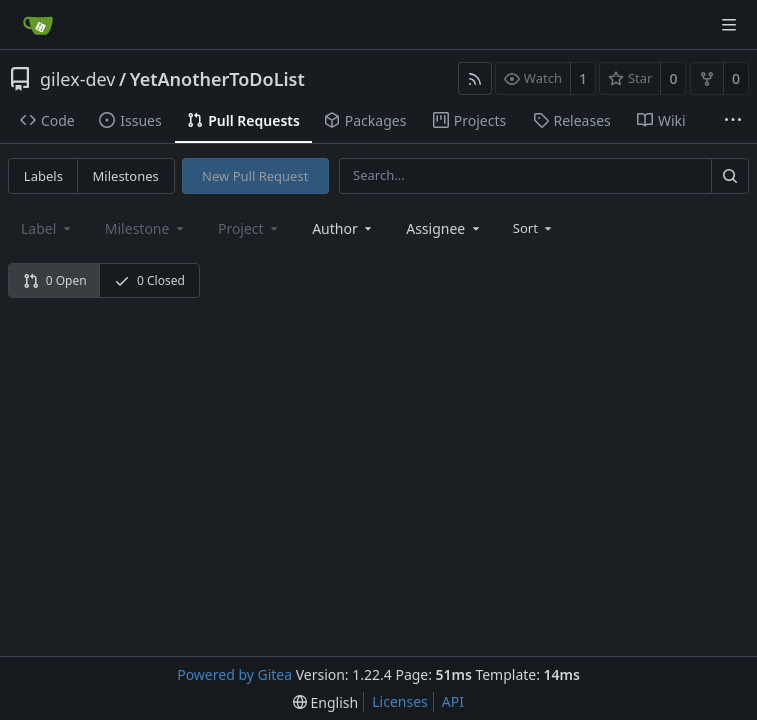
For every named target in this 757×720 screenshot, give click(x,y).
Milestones (126, 176)
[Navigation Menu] (729, 25)
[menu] (534, 228)
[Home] (38, 25)
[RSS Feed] (475, 78)
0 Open (55, 280)
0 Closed (149, 280)
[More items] (733, 121)
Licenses (400, 701)
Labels (43, 176)
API (453, 701)
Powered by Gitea (234, 674)
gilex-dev (77, 79)
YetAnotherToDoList (217, 79)
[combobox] (343, 228)
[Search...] (730, 175)
